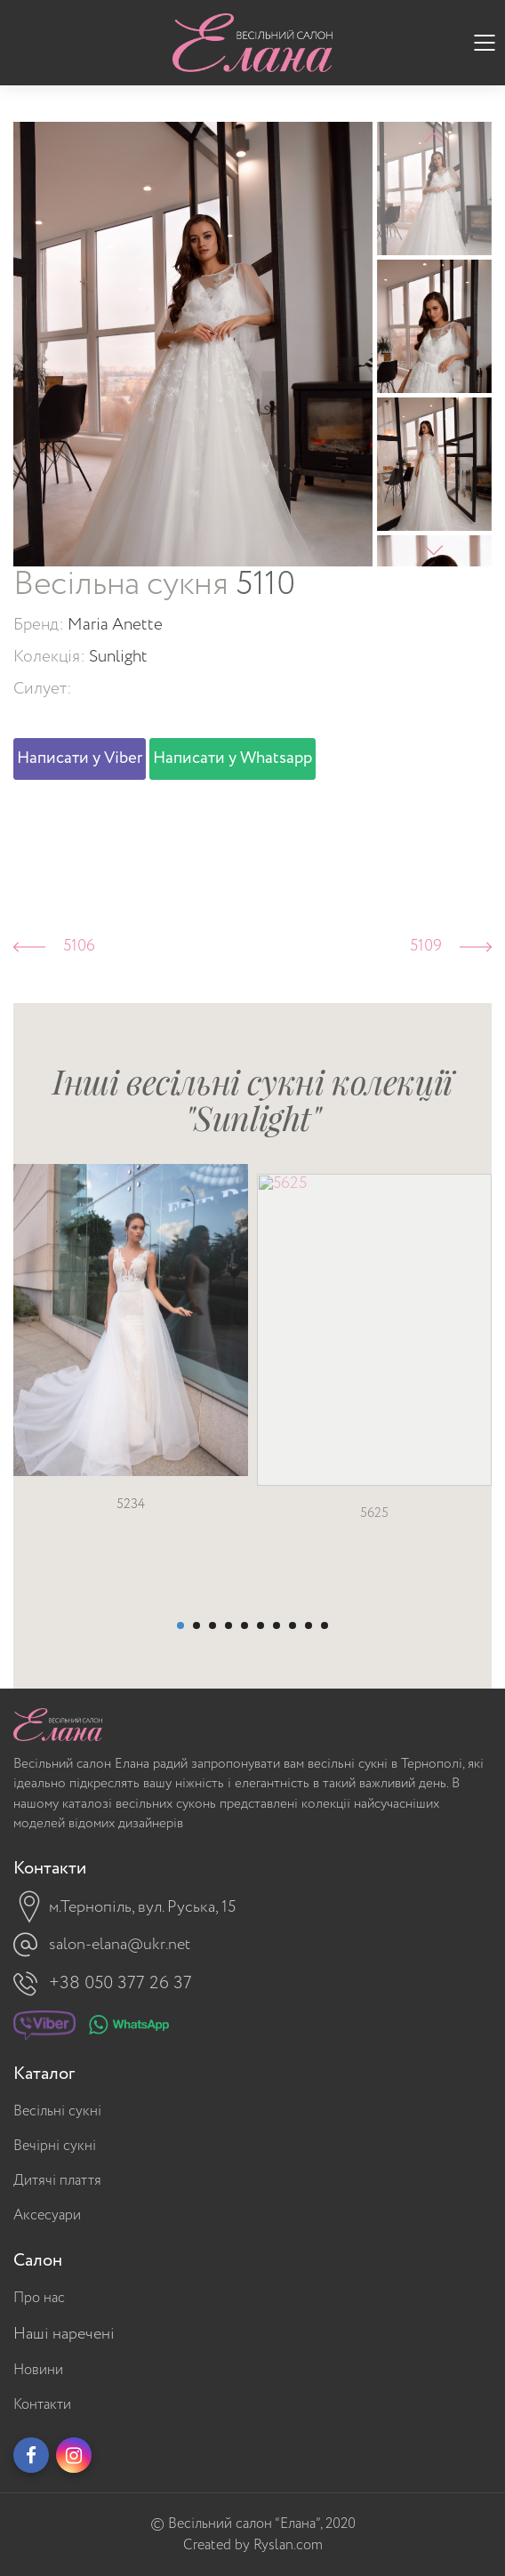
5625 (374, 1551)
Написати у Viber (79, 758)
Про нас (39, 2298)
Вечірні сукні (54, 2146)
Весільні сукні (57, 2111)
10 (324, 1625)
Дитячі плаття (57, 2181)
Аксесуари (47, 2215)
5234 (130, 1528)
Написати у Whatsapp (232, 758)
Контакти (42, 2405)
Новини (38, 2370)
